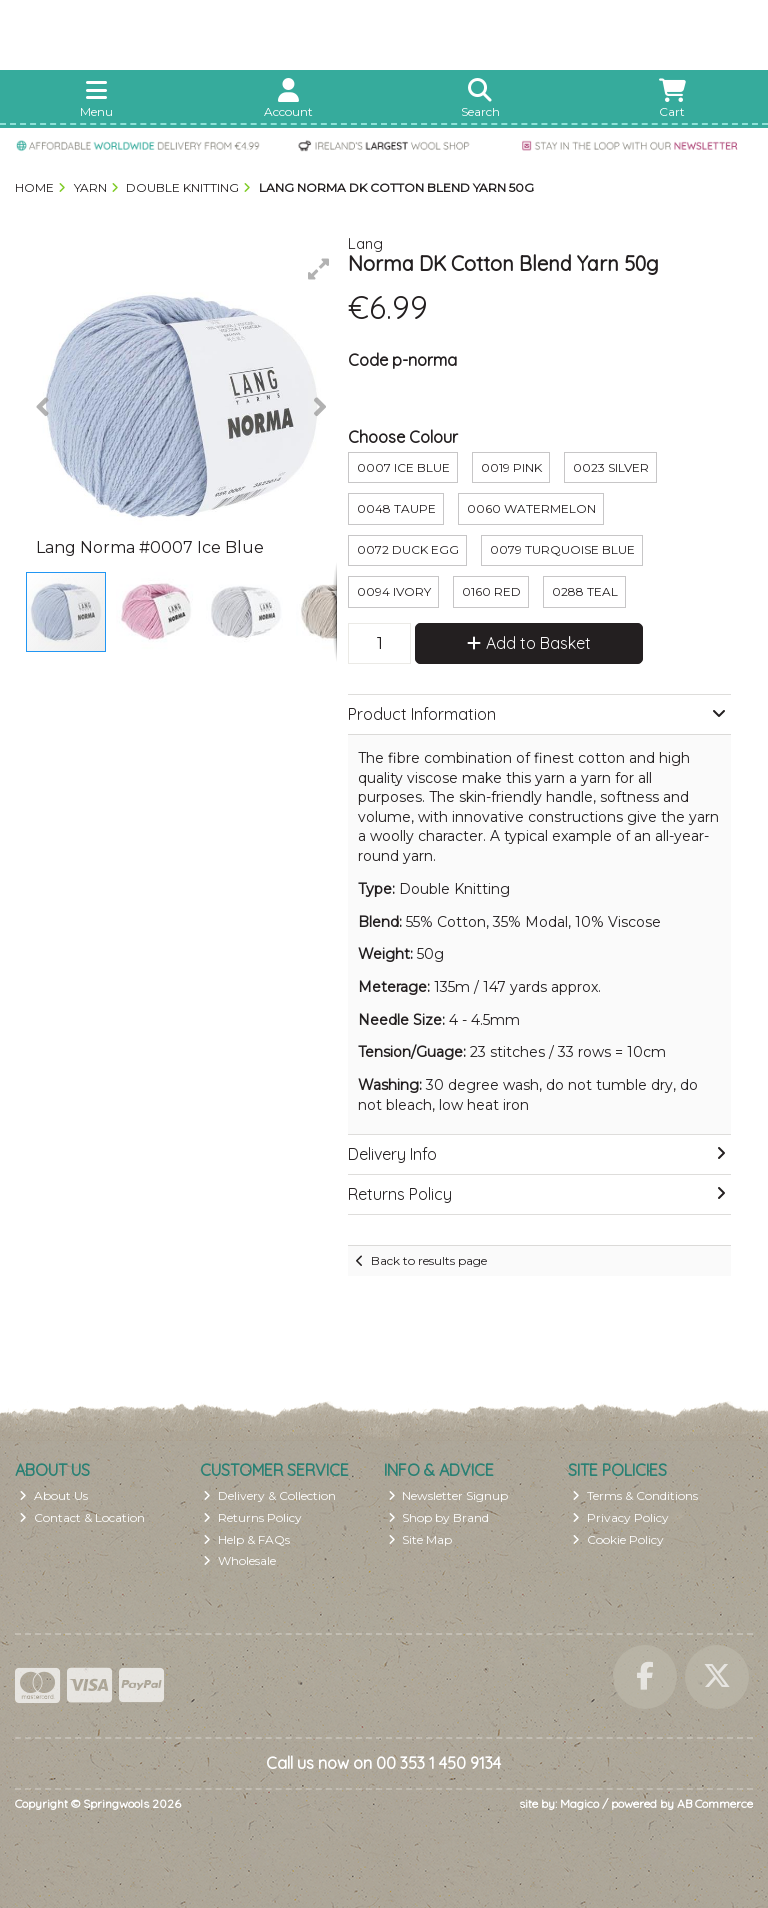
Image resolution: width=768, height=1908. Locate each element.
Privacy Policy (620, 1517)
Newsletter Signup (448, 1495)
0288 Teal (585, 591)
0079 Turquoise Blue (562, 549)
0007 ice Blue (403, 467)
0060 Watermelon (531, 508)
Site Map (420, 1539)
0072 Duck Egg (408, 549)
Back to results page (429, 1260)
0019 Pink (511, 467)
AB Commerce (715, 1803)
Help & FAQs (246, 1539)
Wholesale (239, 1560)
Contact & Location (82, 1517)
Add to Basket (529, 643)
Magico (579, 1803)
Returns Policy (252, 1517)
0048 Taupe (396, 508)
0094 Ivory (394, 591)
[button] (319, 269)
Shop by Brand (439, 1517)
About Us (53, 1495)
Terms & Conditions (635, 1495)
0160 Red (491, 591)
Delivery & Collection (269, 1495)
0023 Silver (611, 467)
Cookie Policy (618, 1539)
